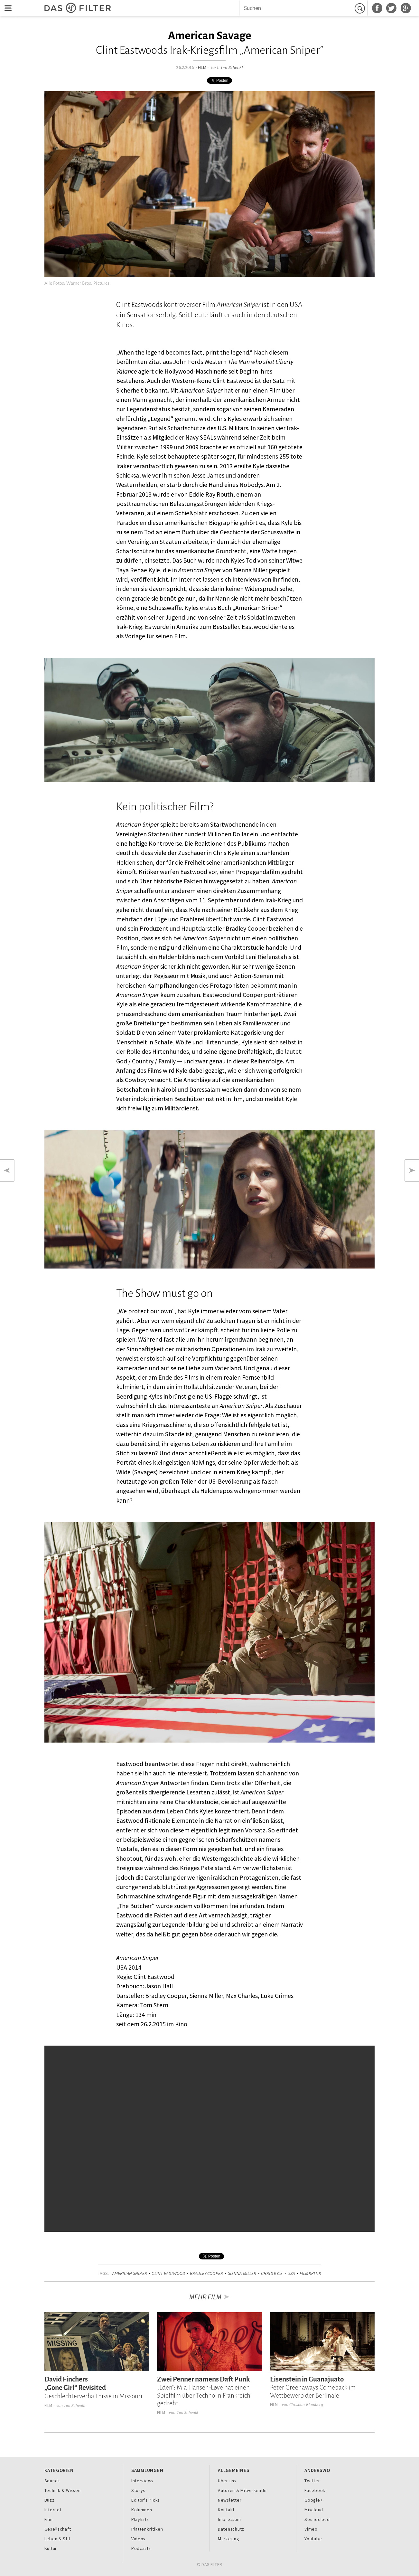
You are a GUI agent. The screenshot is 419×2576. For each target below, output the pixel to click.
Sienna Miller (242, 2273)
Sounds (52, 2481)
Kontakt (226, 2510)
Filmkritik (310, 2273)
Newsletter (229, 2500)
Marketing (228, 2539)
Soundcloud (317, 2519)
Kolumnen (141, 2510)
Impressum (229, 2519)
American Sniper (129, 2273)
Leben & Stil (57, 2539)
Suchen (361, 8)
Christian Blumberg (306, 2404)
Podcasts (141, 2548)
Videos (138, 2539)
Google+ (313, 2500)
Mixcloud (313, 2510)
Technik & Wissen (62, 2490)
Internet (53, 2510)
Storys (138, 2490)
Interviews (142, 2481)
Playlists (140, 2519)
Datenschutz (231, 2529)
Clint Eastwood (168, 2273)
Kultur (50, 2548)
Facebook (314, 2490)
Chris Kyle (272, 2273)
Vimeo (311, 2529)
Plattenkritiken (147, 2529)
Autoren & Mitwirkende (242, 2490)
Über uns (227, 2481)
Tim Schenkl (231, 67)
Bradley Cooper (206, 2273)
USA (291, 2273)
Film (202, 67)
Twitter (312, 2481)
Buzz (49, 2500)
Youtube (313, 2539)
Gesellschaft (57, 2529)
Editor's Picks (145, 2500)
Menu (6, 4)
